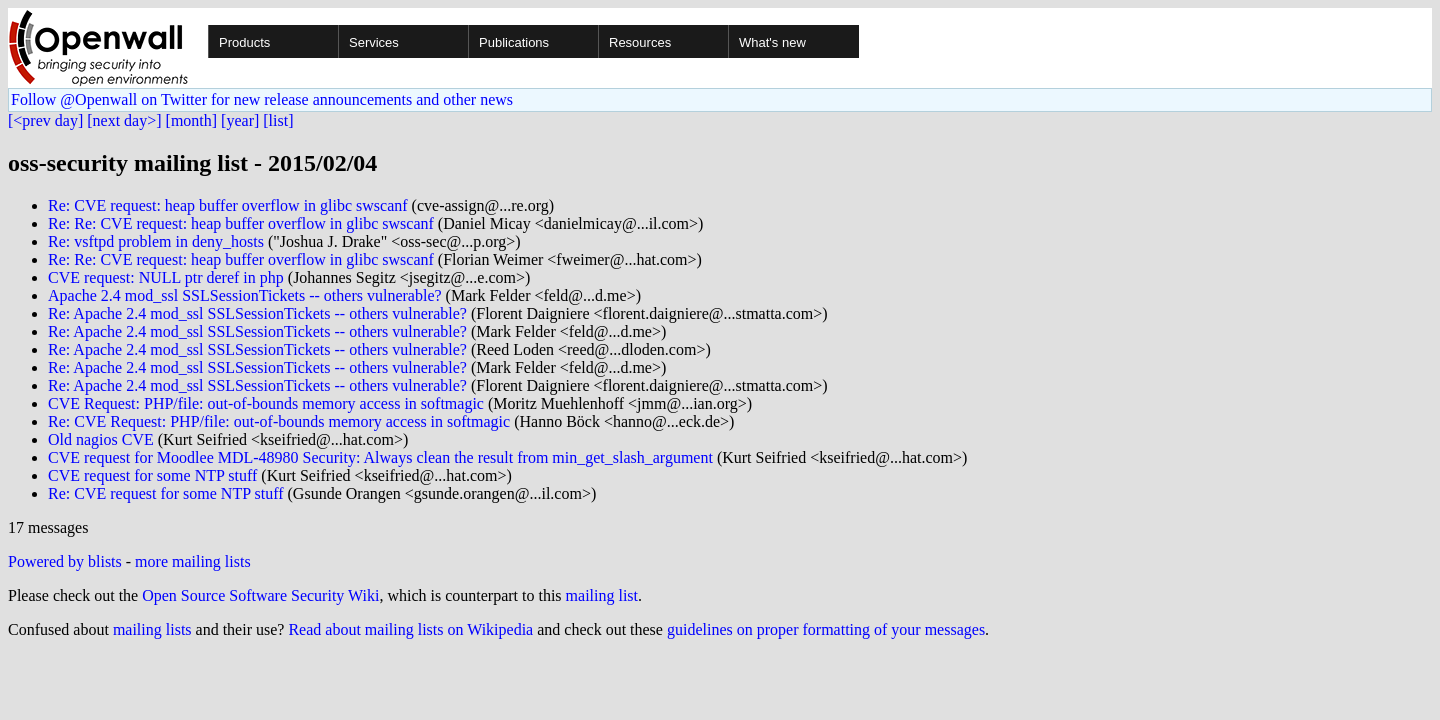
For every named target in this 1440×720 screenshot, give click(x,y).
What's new (772, 42)
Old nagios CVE (101, 439)
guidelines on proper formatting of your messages (826, 629)
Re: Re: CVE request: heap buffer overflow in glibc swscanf (241, 223)
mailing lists (152, 629)
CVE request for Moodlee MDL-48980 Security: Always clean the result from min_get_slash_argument (380, 457)
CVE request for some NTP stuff (152, 475)
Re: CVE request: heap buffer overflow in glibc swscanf (228, 205)
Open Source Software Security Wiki (260, 595)
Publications (514, 42)
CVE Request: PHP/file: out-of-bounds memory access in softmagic (266, 403)
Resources (640, 42)
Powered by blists (65, 561)
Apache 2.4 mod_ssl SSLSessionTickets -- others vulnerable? (245, 295)
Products (244, 42)
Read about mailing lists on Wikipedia (410, 629)
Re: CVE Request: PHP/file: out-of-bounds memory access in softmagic (279, 421)
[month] (192, 120)
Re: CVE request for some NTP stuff (166, 493)
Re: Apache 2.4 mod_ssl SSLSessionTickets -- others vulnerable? (257, 313)
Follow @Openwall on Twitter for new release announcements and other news (262, 99)
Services (374, 42)
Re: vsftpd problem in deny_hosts (156, 241)
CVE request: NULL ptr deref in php (166, 277)
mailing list (602, 595)
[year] (240, 120)
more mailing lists (193, 561)
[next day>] (124, 120)
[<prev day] (45, 120)
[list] (278, 120)
